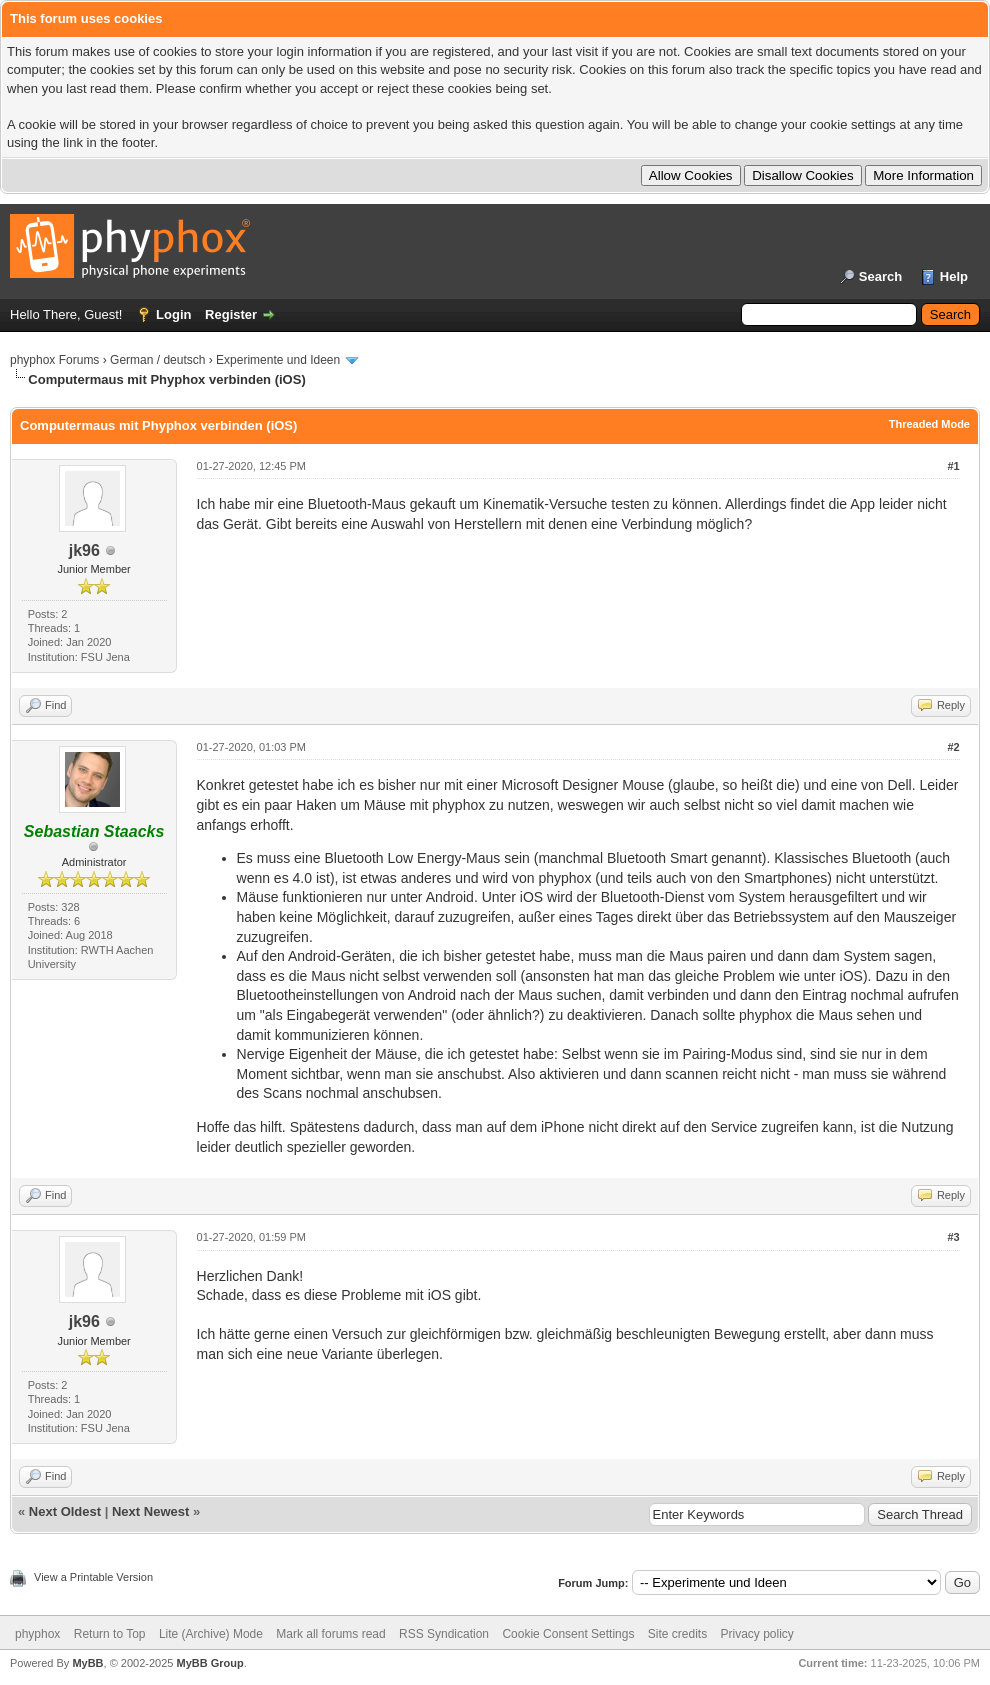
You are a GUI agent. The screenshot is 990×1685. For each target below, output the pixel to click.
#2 (953, 747)
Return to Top (110, 1634)
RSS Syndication (444, 1634)
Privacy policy (757, 1634)
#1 (953, 466)
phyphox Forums (54, 360)
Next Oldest (65, 1511)
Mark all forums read (330, 1634)
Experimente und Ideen (278, 360)
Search (880, 276)
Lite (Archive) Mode (211, 1634)
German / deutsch (157, 360)
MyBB (87, 1663)
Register (231, 314)
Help (954, 276)
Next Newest (150, 1511)
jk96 (84, 550)
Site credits (677, 1634)
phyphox (37, 1634)
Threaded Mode (929, 424)
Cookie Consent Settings (568, 1634)
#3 (953, 1237)
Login (173, 314)
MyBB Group (209, 1663)
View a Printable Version (93, 1577)
